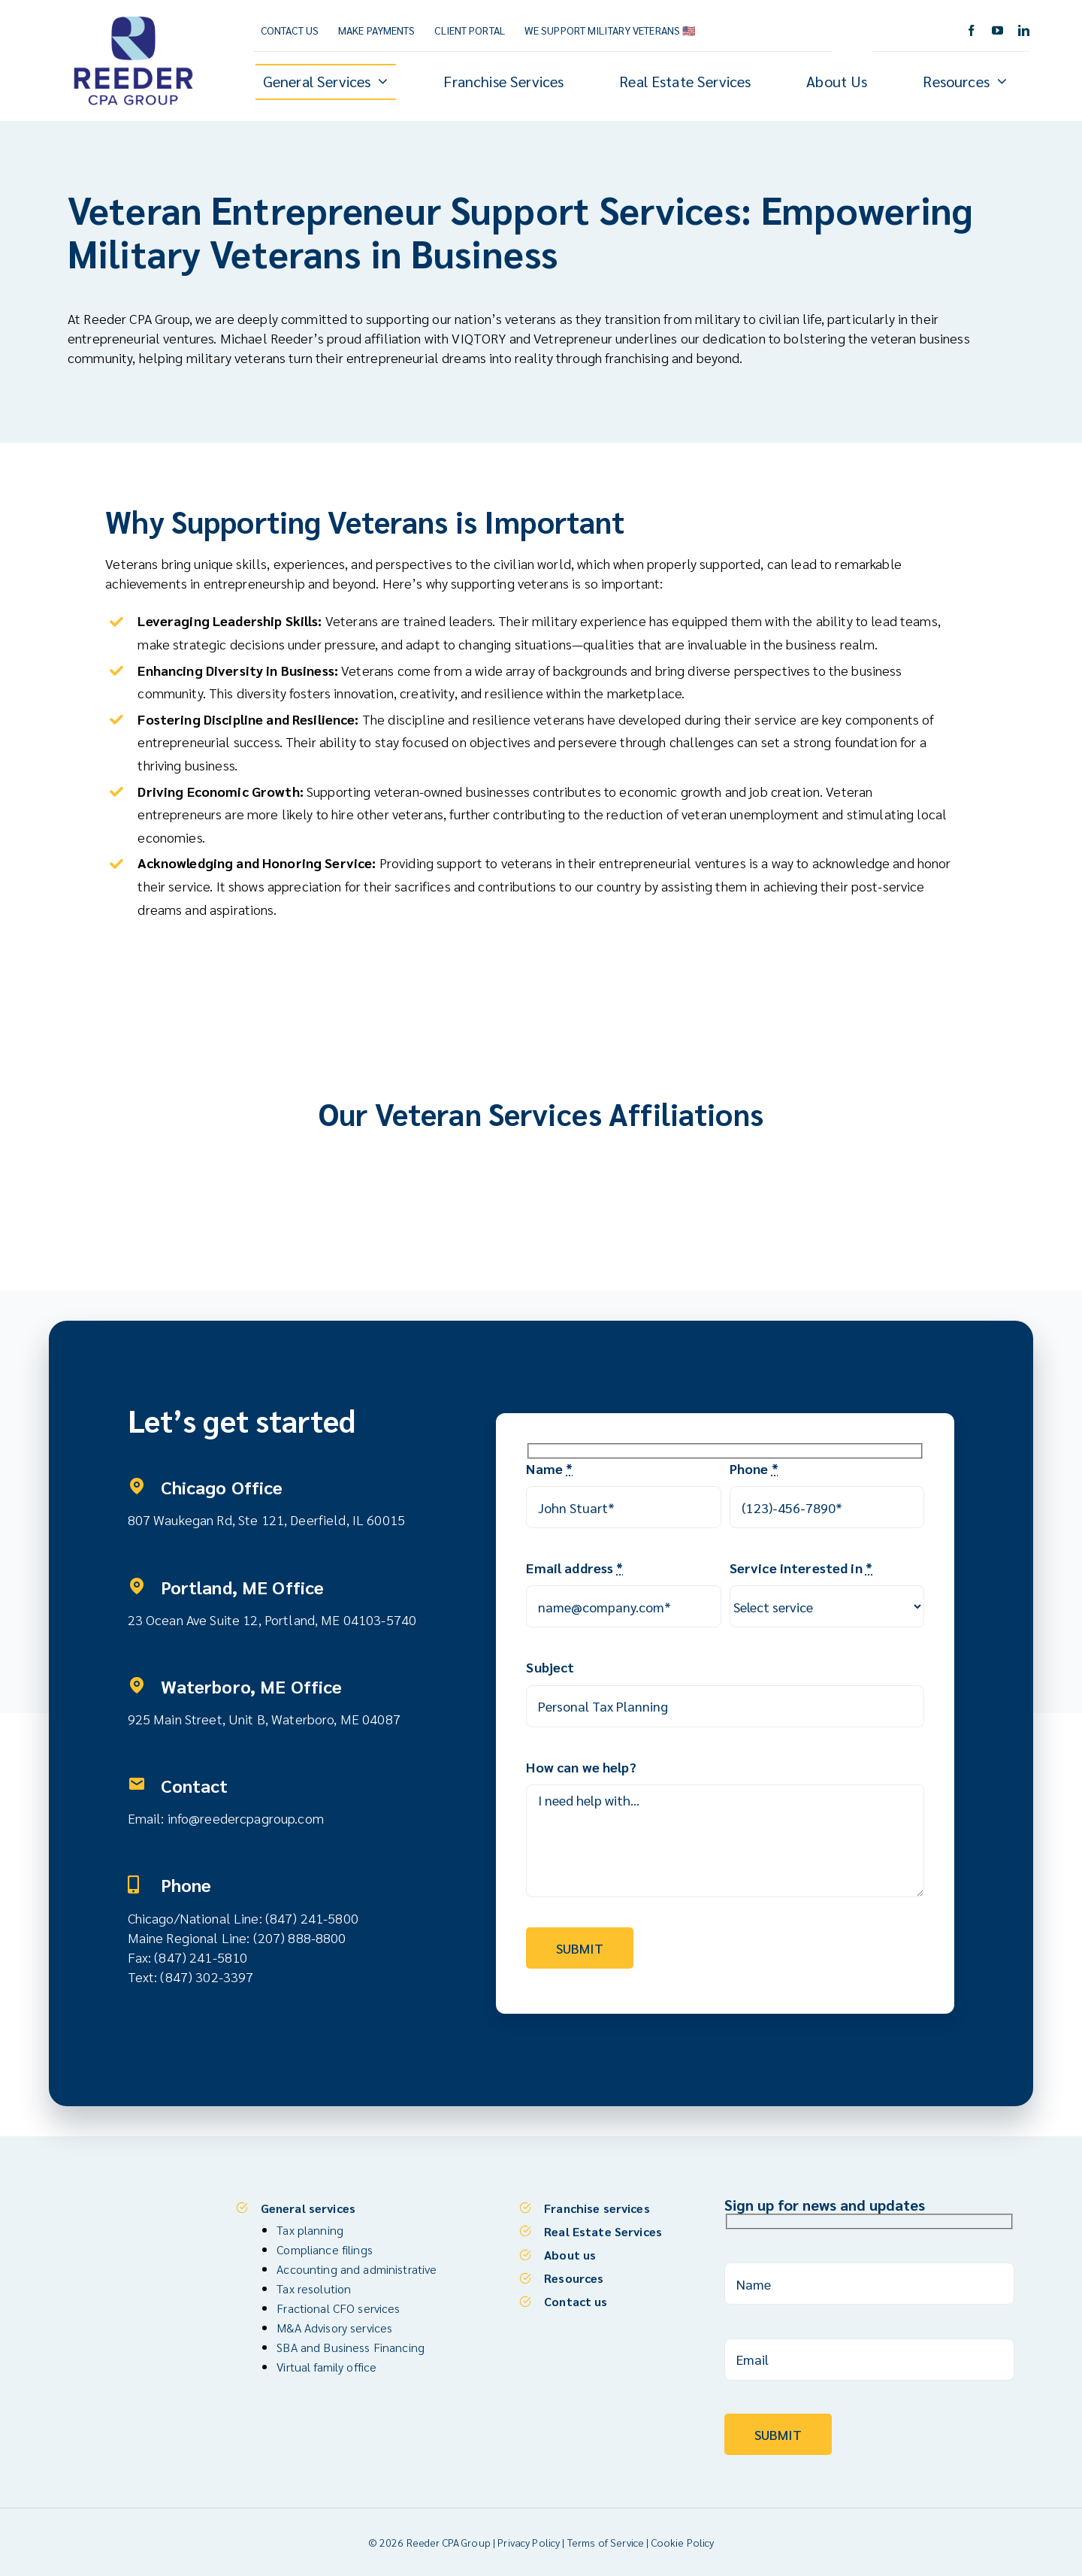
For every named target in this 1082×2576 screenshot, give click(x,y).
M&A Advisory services (334, 2327)
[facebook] (971, 30)
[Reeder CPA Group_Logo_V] (133, 17)
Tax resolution (314, 2288)
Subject (550, 1666)
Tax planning (310, 2230)
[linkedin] (1023, 30)
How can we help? (581, 1766)
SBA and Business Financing (351, 2347)
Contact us (575, 2301)
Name (549, 1468)
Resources (573, 2278)
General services (308, 2208)
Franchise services (597, 2208)
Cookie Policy (683, 2542)
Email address (574, 1567)
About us (570, 2255)
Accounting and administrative (357, 2269)
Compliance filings (325, 2249)
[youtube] (997, 30)
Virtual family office (326, 2367)
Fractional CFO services (338, 2308)
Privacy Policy (528, 2542)
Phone (754, 1468)
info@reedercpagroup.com (246, 1818)
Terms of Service (605, 2542)
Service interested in (801, 1567)
